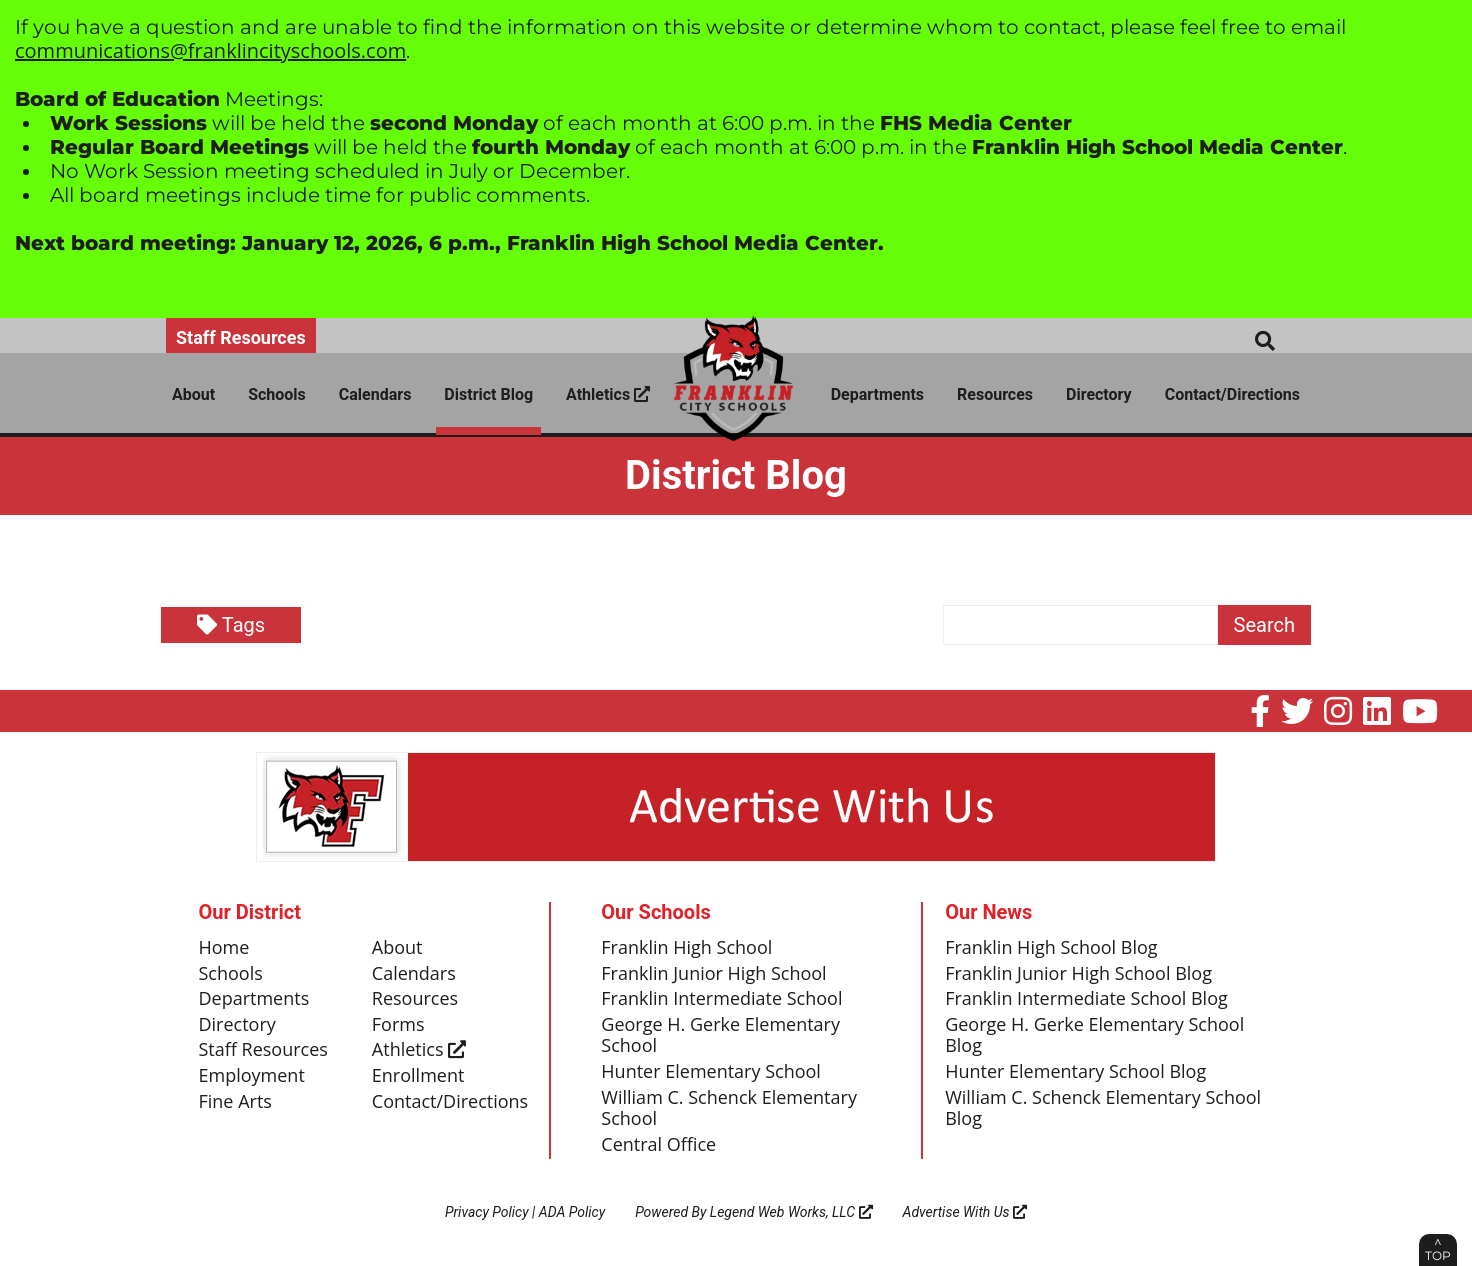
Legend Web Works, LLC (791, 1212)
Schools (277, 394)
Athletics (608, 394)
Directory (1099, 394)
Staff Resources (241, 337)
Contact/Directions (1232, 394)
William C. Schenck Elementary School (729, 1109)
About (193, 394)
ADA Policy (572, 1212)
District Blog (488, 394)
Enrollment (418, 1076)
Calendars (375, 394)
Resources (995, 394)
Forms (398, 1025)
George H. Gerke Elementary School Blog (1094, 1036)
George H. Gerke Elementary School (720, 1036)
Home (224, 948)
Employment (252, 1076)
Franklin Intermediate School (721, 999)
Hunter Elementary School (711, 1072)
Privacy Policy (487, 1212)
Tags (231, 625)
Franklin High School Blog (1051, 948)
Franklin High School (686, 948)
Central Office (658, 1145)
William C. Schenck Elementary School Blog (1103, 1109)
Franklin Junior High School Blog (1078, 974)
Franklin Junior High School (713, 974)
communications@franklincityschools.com (210, 50)
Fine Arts (235, 1102)
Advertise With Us (965, 1212)
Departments (877, 394)
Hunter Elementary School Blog (1075, 1072)
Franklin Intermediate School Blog (1086, 999)
